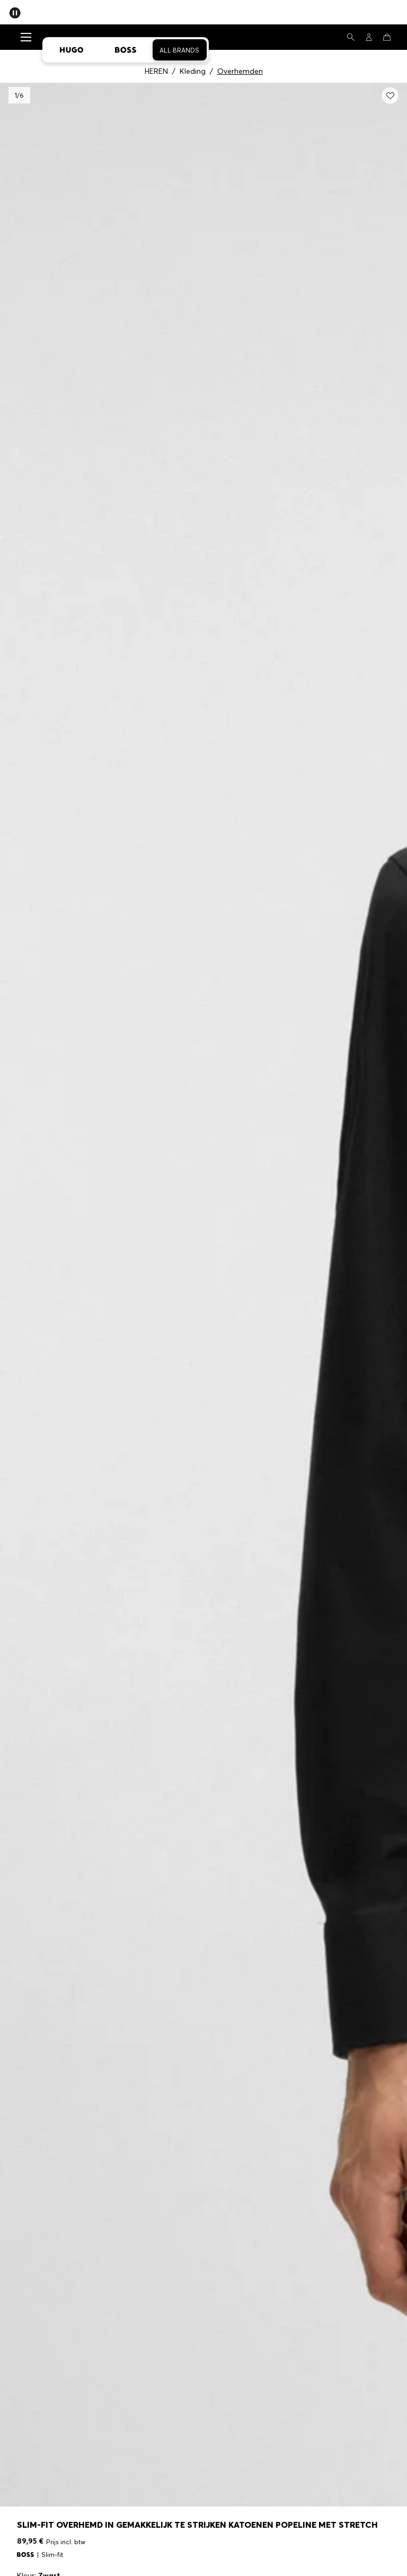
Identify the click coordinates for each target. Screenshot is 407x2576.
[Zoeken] (351, 37)
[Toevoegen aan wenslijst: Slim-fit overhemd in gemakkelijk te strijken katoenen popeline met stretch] (390, 95)
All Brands (179, 50)
